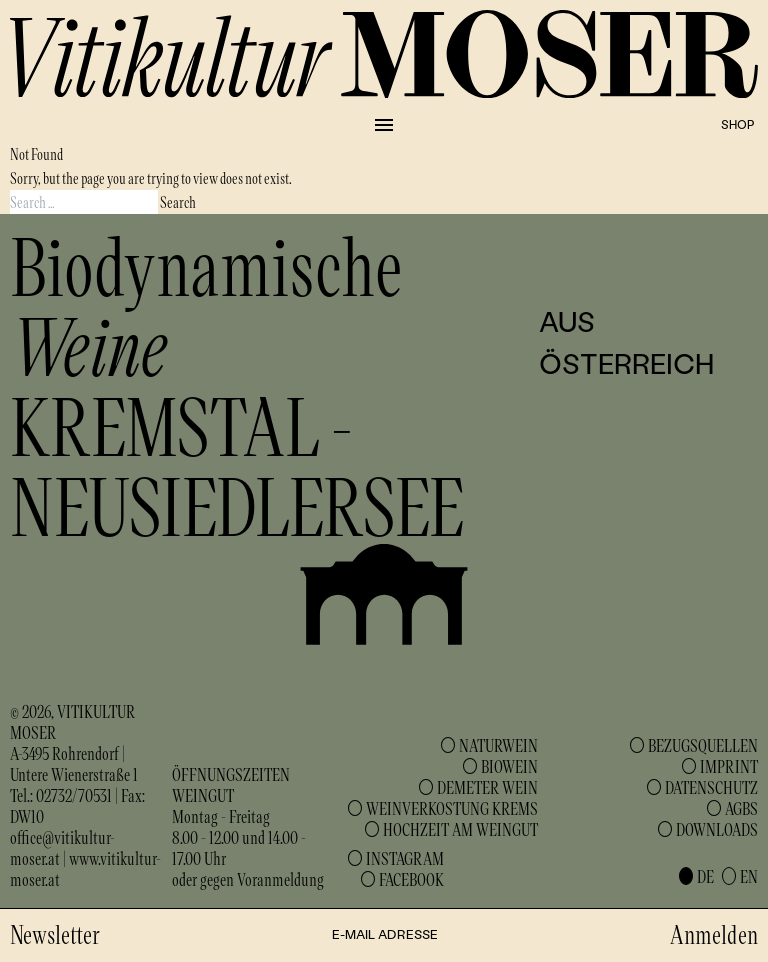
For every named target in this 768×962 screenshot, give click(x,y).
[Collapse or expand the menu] (384, 125)
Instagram (405, 858)
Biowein (509, 766)
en (749, 876)
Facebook (411, 879)
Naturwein (498, 745)
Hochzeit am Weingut (460, 829)
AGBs (741, 808)
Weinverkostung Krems (452, 808)
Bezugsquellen (703, 745)
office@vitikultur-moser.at (62, 847)
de (705, 876)
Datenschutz (711, 787)
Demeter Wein (487, 787)
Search (178, 201)
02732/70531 (74, 795)
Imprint (729, 766)
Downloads (717, 829)
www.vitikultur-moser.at (85, 868)
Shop (737, 124)
